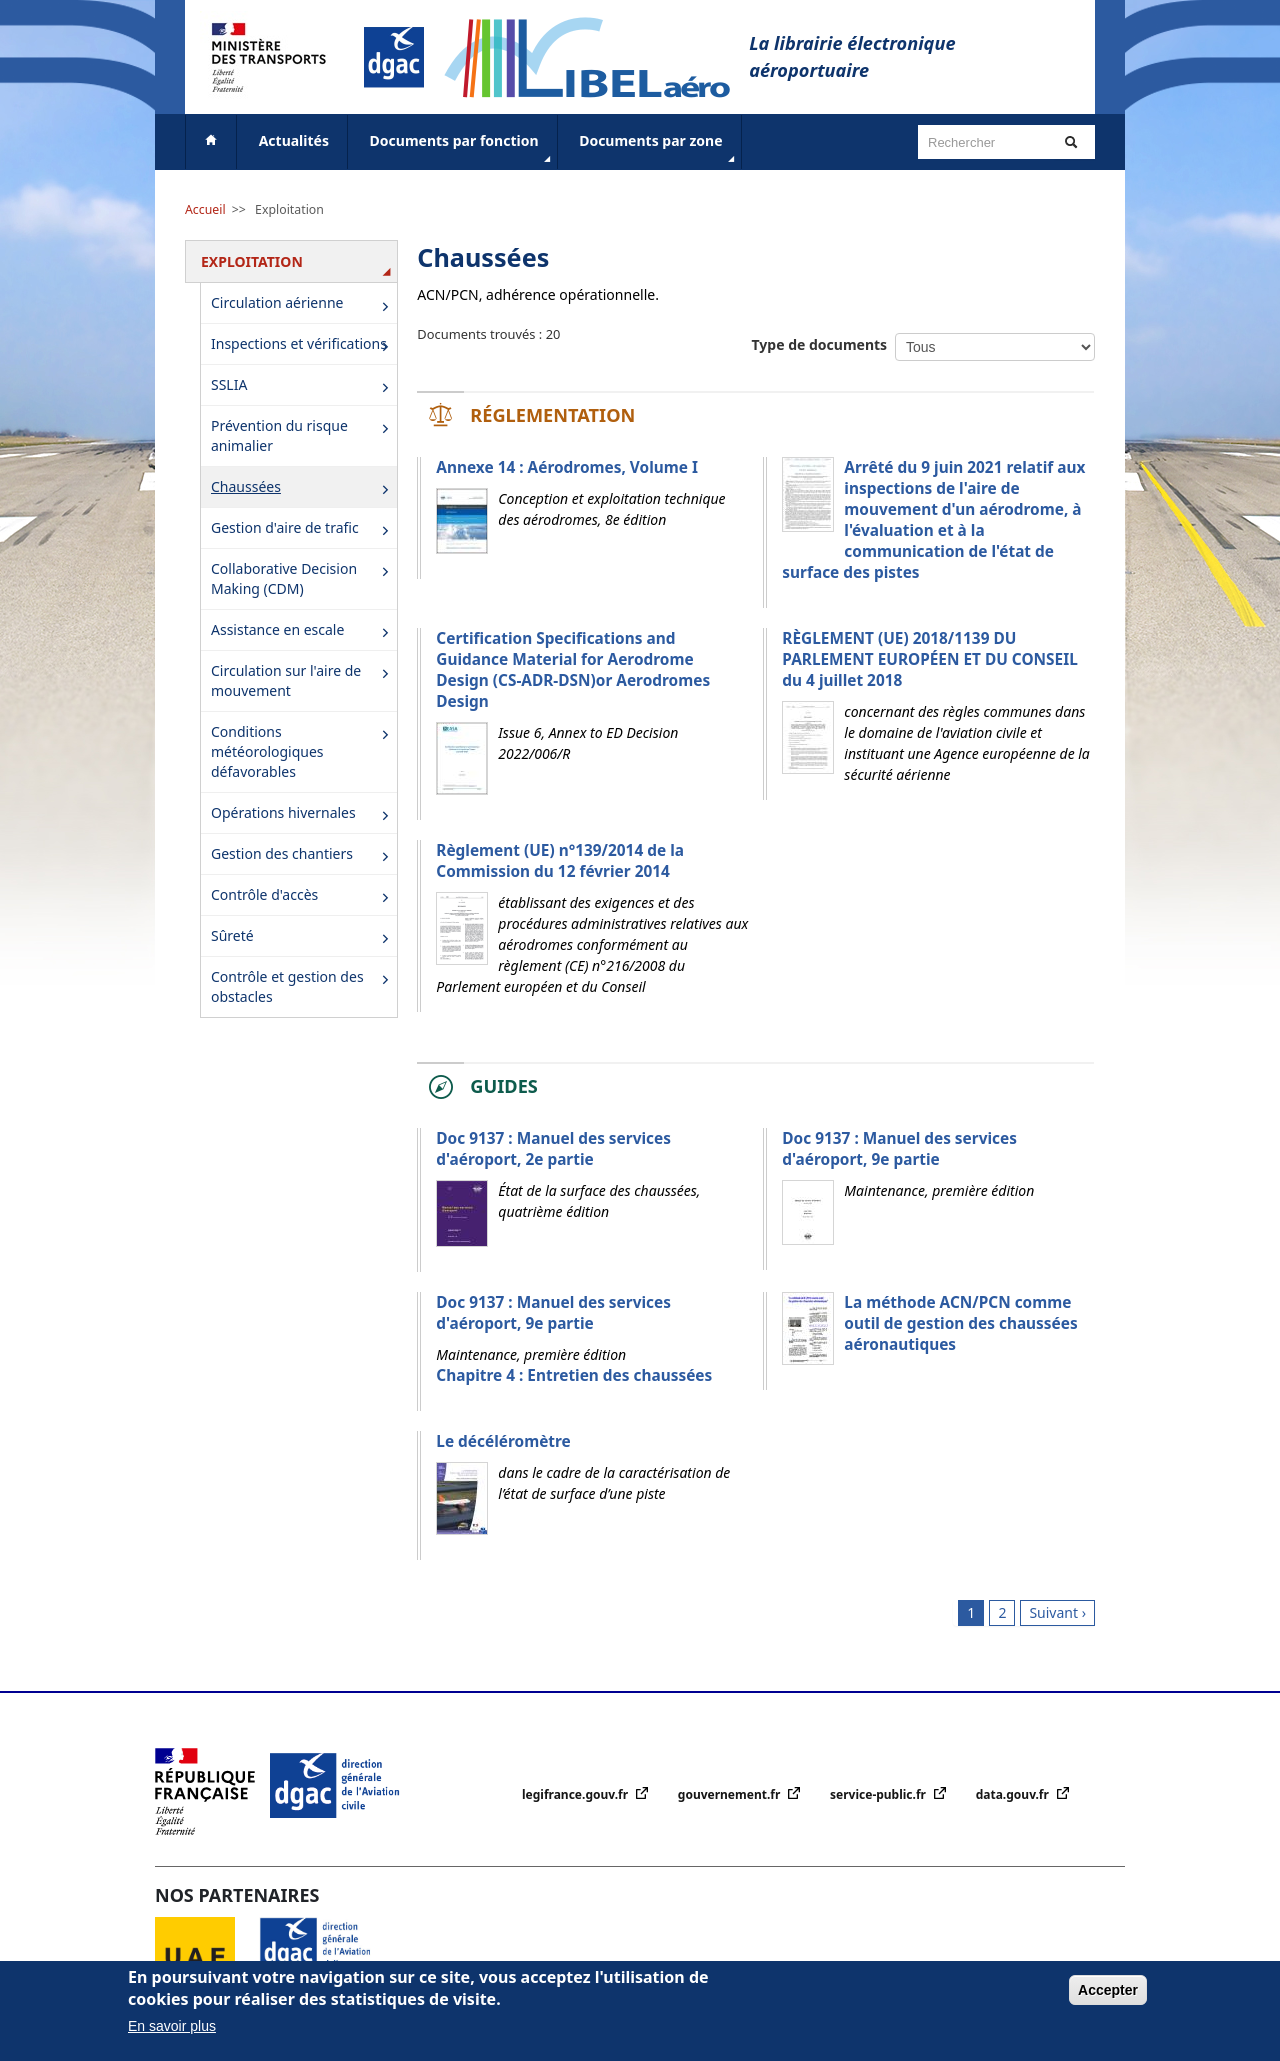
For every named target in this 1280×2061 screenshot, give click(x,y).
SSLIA (303, 386)
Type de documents (820, 344)
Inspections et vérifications (303, 345)
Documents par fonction (462, 149)
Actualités (294, 140)
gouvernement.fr (731, 1794)
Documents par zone (658, 149)
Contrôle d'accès (303, 896)
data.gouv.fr (1014, 1794)
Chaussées (303, 488)
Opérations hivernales (303, 814)
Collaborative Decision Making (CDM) (303, 578)
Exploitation (289, 209)
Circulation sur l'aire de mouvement (303, 680)
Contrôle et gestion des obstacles (303, 986)
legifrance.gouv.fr (576, 1794)
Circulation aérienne (303, 305)
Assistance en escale (303, 631)
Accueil (205, 209)
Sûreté (303, 937)
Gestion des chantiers (303, 855)
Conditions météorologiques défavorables (303, 751)
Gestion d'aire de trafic (303, 529)
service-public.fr (879, 1794)
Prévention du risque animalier (303, 435)
